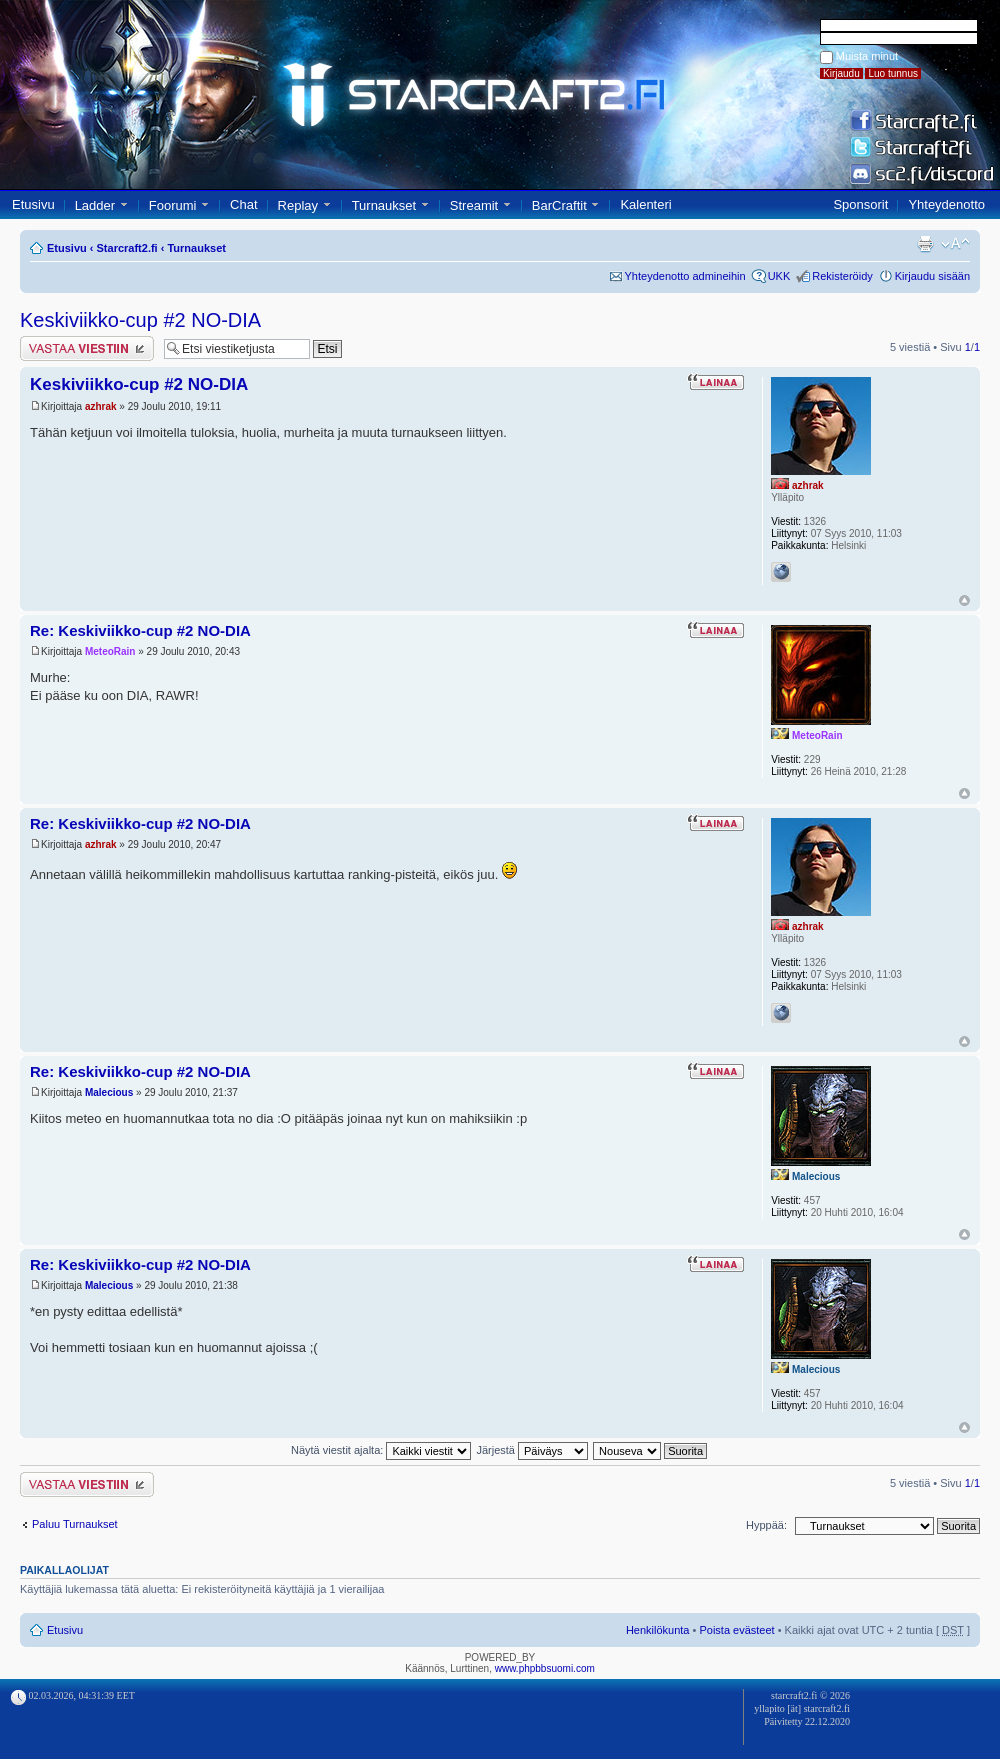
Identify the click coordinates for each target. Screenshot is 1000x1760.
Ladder (95, 205)
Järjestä (532, 1450)
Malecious (109, 1092)
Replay (298, 205)
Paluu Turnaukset (75, 1524)
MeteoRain (110, 651)
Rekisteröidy (842, 276)
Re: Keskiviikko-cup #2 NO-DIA (140, 630)
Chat (243, 204)
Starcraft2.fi (127, 248)
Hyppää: (766, 1525)
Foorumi (173, 205)
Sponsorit (860, 204)
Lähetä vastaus (87, 348)
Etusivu (33, 204)
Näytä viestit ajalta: (381, 1450)
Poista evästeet (736, 1630)
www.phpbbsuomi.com (545, 1668)
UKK (779, 276)
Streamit (474, 205)
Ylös (964, 600)
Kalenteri (645, 204)
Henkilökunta (658, 1630)
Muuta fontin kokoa (955, 244)
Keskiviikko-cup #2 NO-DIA (140, 320)
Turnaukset (384, 205)
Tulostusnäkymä (925, 244)
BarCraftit (559, 205)
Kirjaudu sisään (932, 276)
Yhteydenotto (946, 204)
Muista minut (867, 56)
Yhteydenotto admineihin (685, 276)
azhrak (101, 406)
